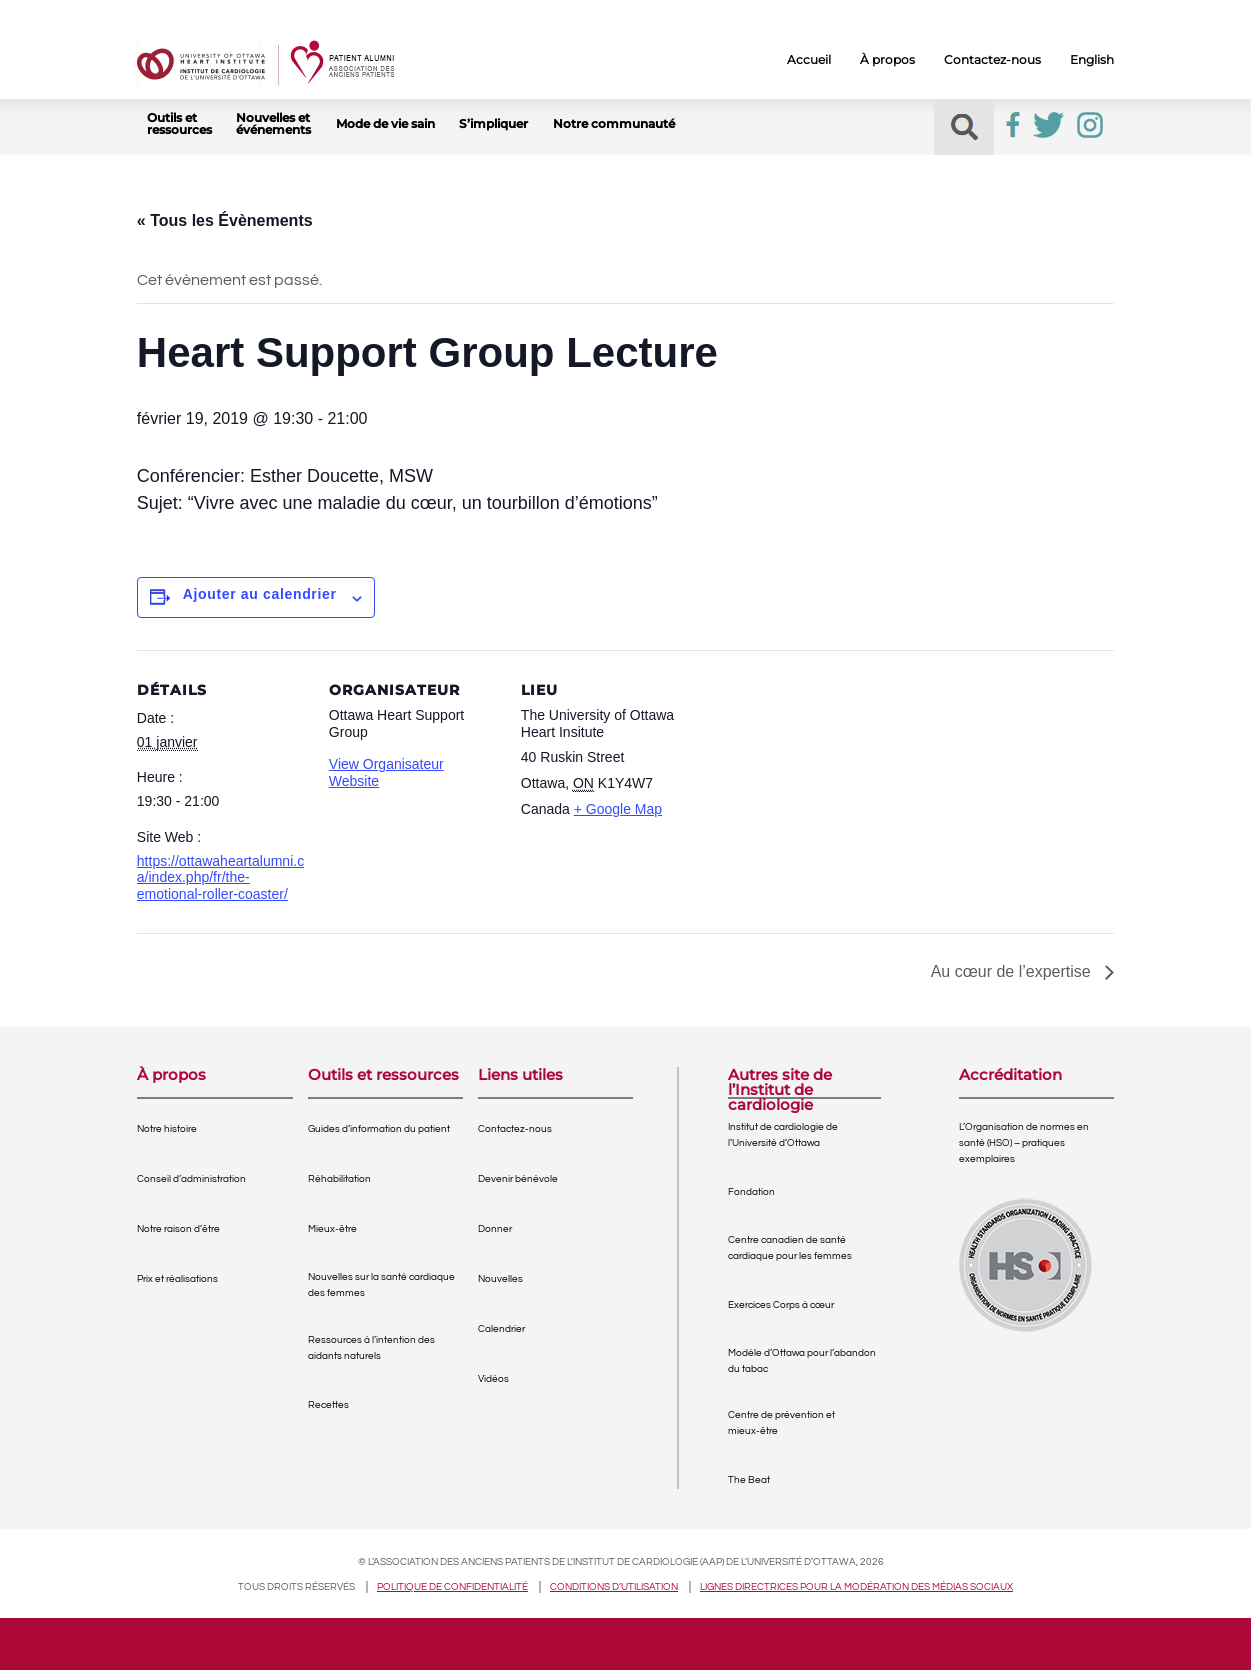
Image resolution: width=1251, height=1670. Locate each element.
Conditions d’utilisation (614, 1587)
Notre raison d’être (178, 1229)
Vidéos (493, 1379)
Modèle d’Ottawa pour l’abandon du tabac (802, 1361)
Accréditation (1010, 1075)
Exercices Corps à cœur (781, 1305)
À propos (887, 60)
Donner (495, 1229)
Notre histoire (167, 1129)
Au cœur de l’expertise (1013, 971)
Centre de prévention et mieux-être (781, 1423)
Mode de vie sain (385, 124)
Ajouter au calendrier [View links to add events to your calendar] (260, 594)
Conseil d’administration (191, 1179)
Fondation (751, 1192)
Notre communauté (614, 124)
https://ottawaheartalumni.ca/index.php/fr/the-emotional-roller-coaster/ (220, 878)
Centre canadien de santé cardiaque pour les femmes (790, 1248)
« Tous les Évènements (225, 220)
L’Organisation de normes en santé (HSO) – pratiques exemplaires (1024, 1143)
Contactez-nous (992, 60)
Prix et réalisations (177, 1279)
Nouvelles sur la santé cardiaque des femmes (381, 1285)
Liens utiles (520, 1075)
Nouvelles (500, 1279)
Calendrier (501, 1329)
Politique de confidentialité (452, 1587)
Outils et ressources (179, 124)
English (1092, 60)
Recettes (328, 1405)
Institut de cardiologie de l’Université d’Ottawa (783, 1135)
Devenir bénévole (518, 1179)
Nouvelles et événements (273, 124)
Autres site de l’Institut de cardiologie (780, 1082)
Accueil (809, 60)
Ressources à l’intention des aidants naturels (371, 1348)
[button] (964, 127)
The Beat (749, 1480)
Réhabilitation (339, 1179)
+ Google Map (618, 809)
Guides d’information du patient (379, 1129)
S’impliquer (493, 124)
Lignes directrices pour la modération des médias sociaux (856, 1587)
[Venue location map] (818, 787)
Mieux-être (332, 1229)
